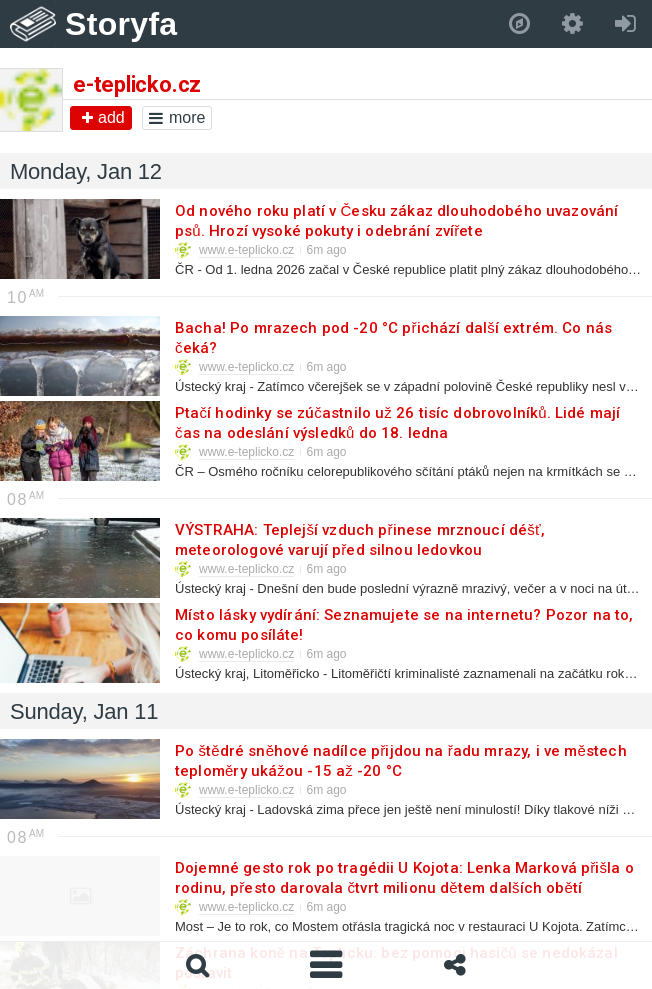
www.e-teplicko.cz (246, 250)
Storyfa (121, 24)
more (177, 117)
